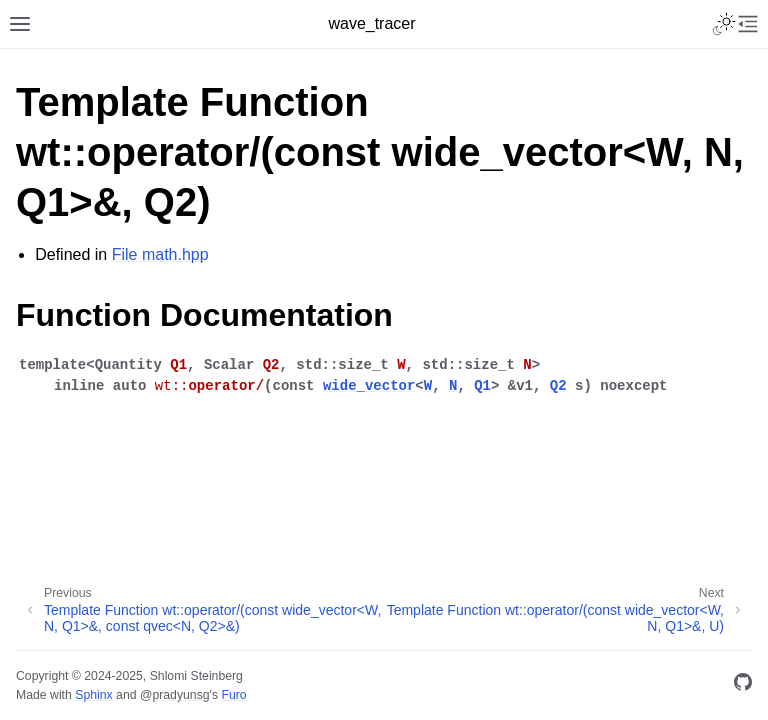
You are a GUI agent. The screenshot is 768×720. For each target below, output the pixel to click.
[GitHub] (743, 685)
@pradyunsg (175, 695)
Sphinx (93, 695)
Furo (233, 695)
